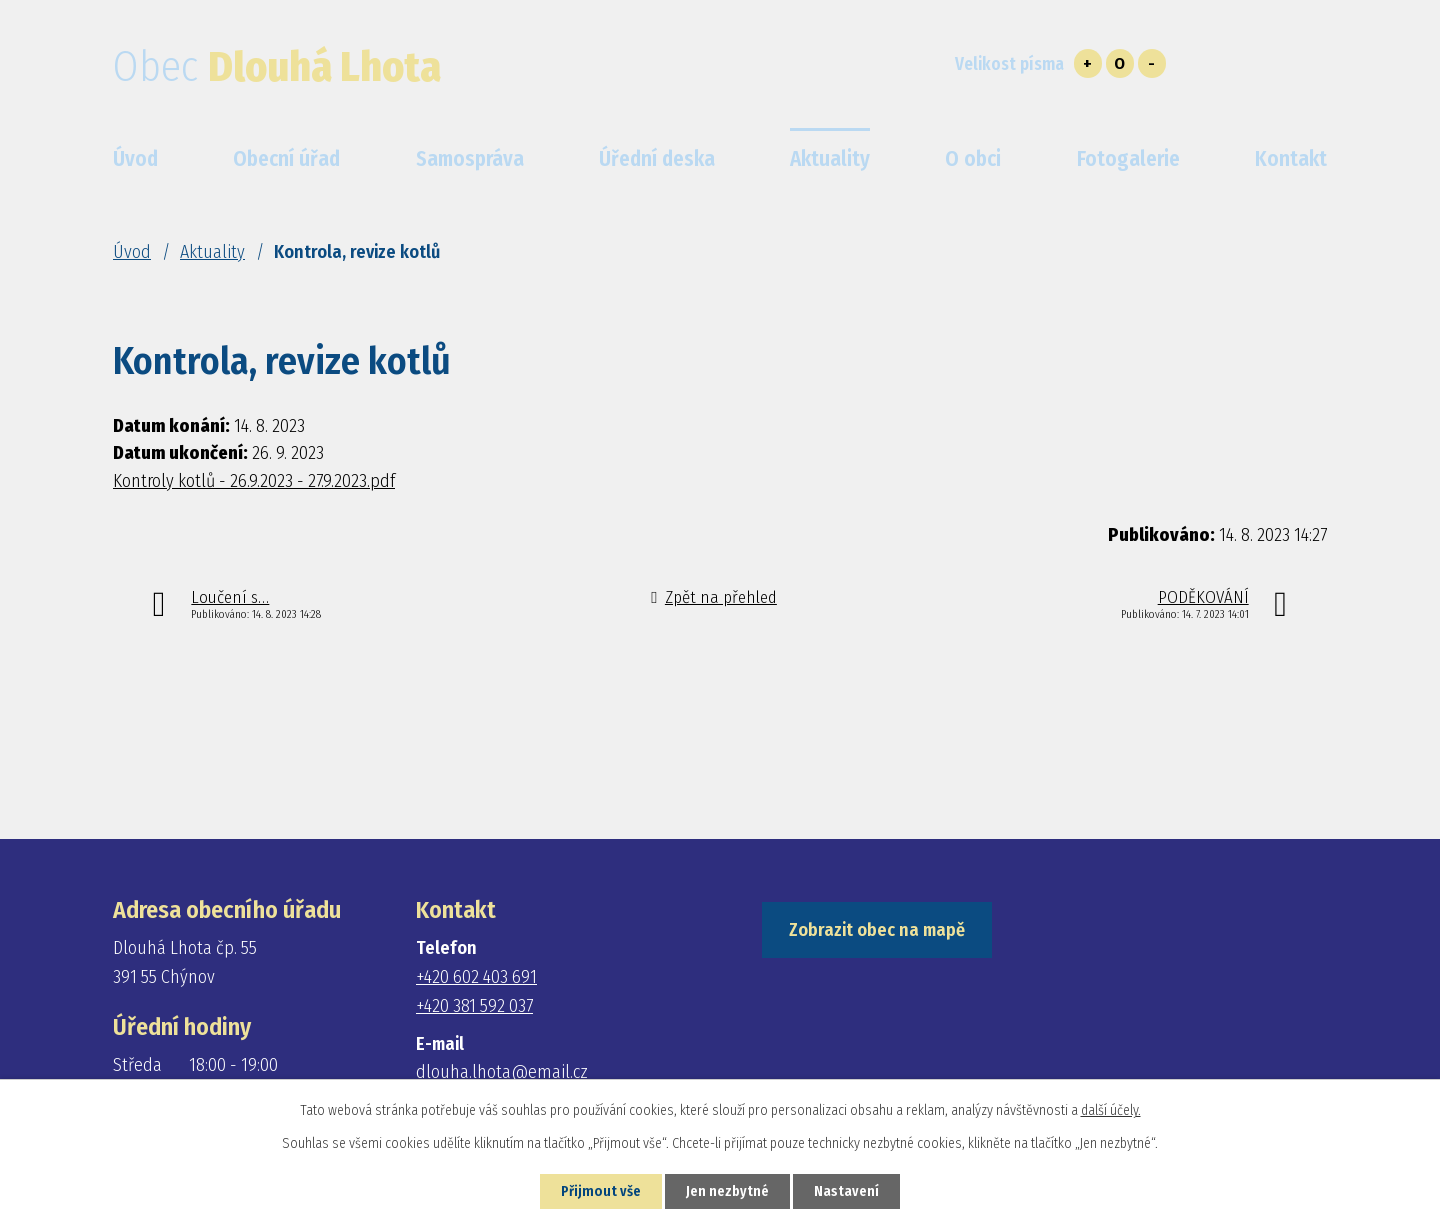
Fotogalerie (1128, 159)
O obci (973, 159)
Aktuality (212, 252)
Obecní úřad (286, 159)
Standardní (1120, 63)
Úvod (132, 252)
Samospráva (470, 159)
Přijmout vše (601, 1191)
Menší (1152, 63)
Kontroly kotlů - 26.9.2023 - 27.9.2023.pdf (254, 481)
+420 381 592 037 (474, 1006)
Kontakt (1291, 159)
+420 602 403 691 (476, 977)
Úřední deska (657, 159)
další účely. (1111, 1110)
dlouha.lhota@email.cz (502, 1072)
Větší (1088, 63)
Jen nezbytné (727, 1191)
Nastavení (846, 1191)
